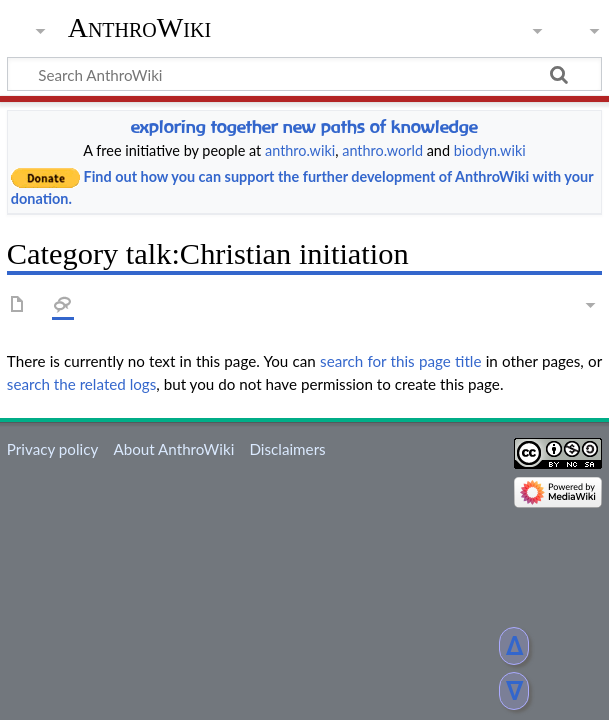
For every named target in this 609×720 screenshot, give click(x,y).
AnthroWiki (139, 27)
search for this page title (400, 361)
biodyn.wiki (490, 150)
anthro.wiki (300, 150)
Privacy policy (52, 449)
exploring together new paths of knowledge (304, 126)
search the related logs (82, 384)
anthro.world (382, 150)
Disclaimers (287, 449)
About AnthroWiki (173, 449)
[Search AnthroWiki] (304, 74)
